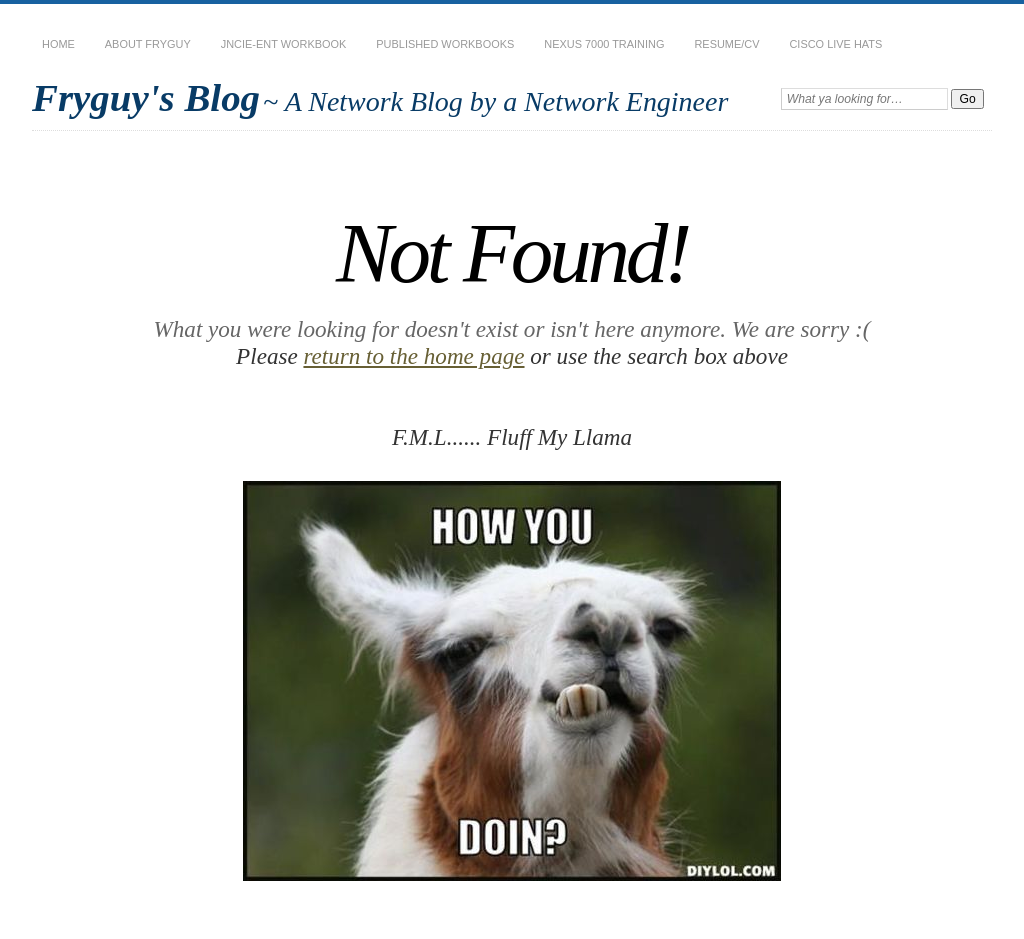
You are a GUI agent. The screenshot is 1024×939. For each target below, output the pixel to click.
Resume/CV (726, 44)
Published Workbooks (445, 44)
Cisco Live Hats (835, 44)
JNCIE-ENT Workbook (284, 44)
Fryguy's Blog (146, 97)
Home (58, 44)
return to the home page (413, 356)
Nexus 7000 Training (604, 44)
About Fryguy (148, 44)
